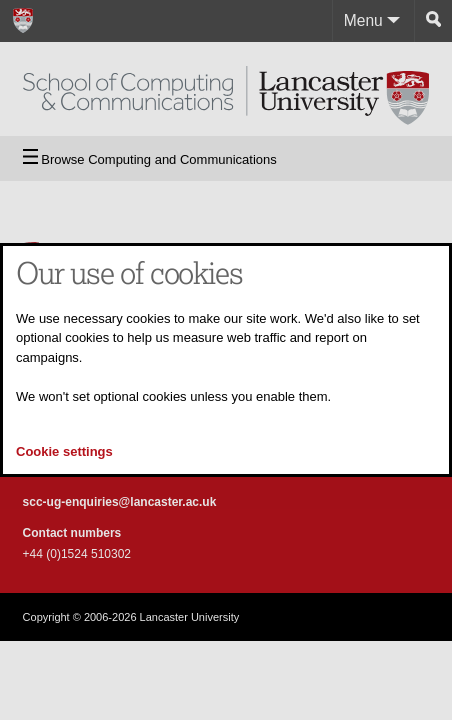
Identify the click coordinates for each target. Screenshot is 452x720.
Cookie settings (64, 451)
